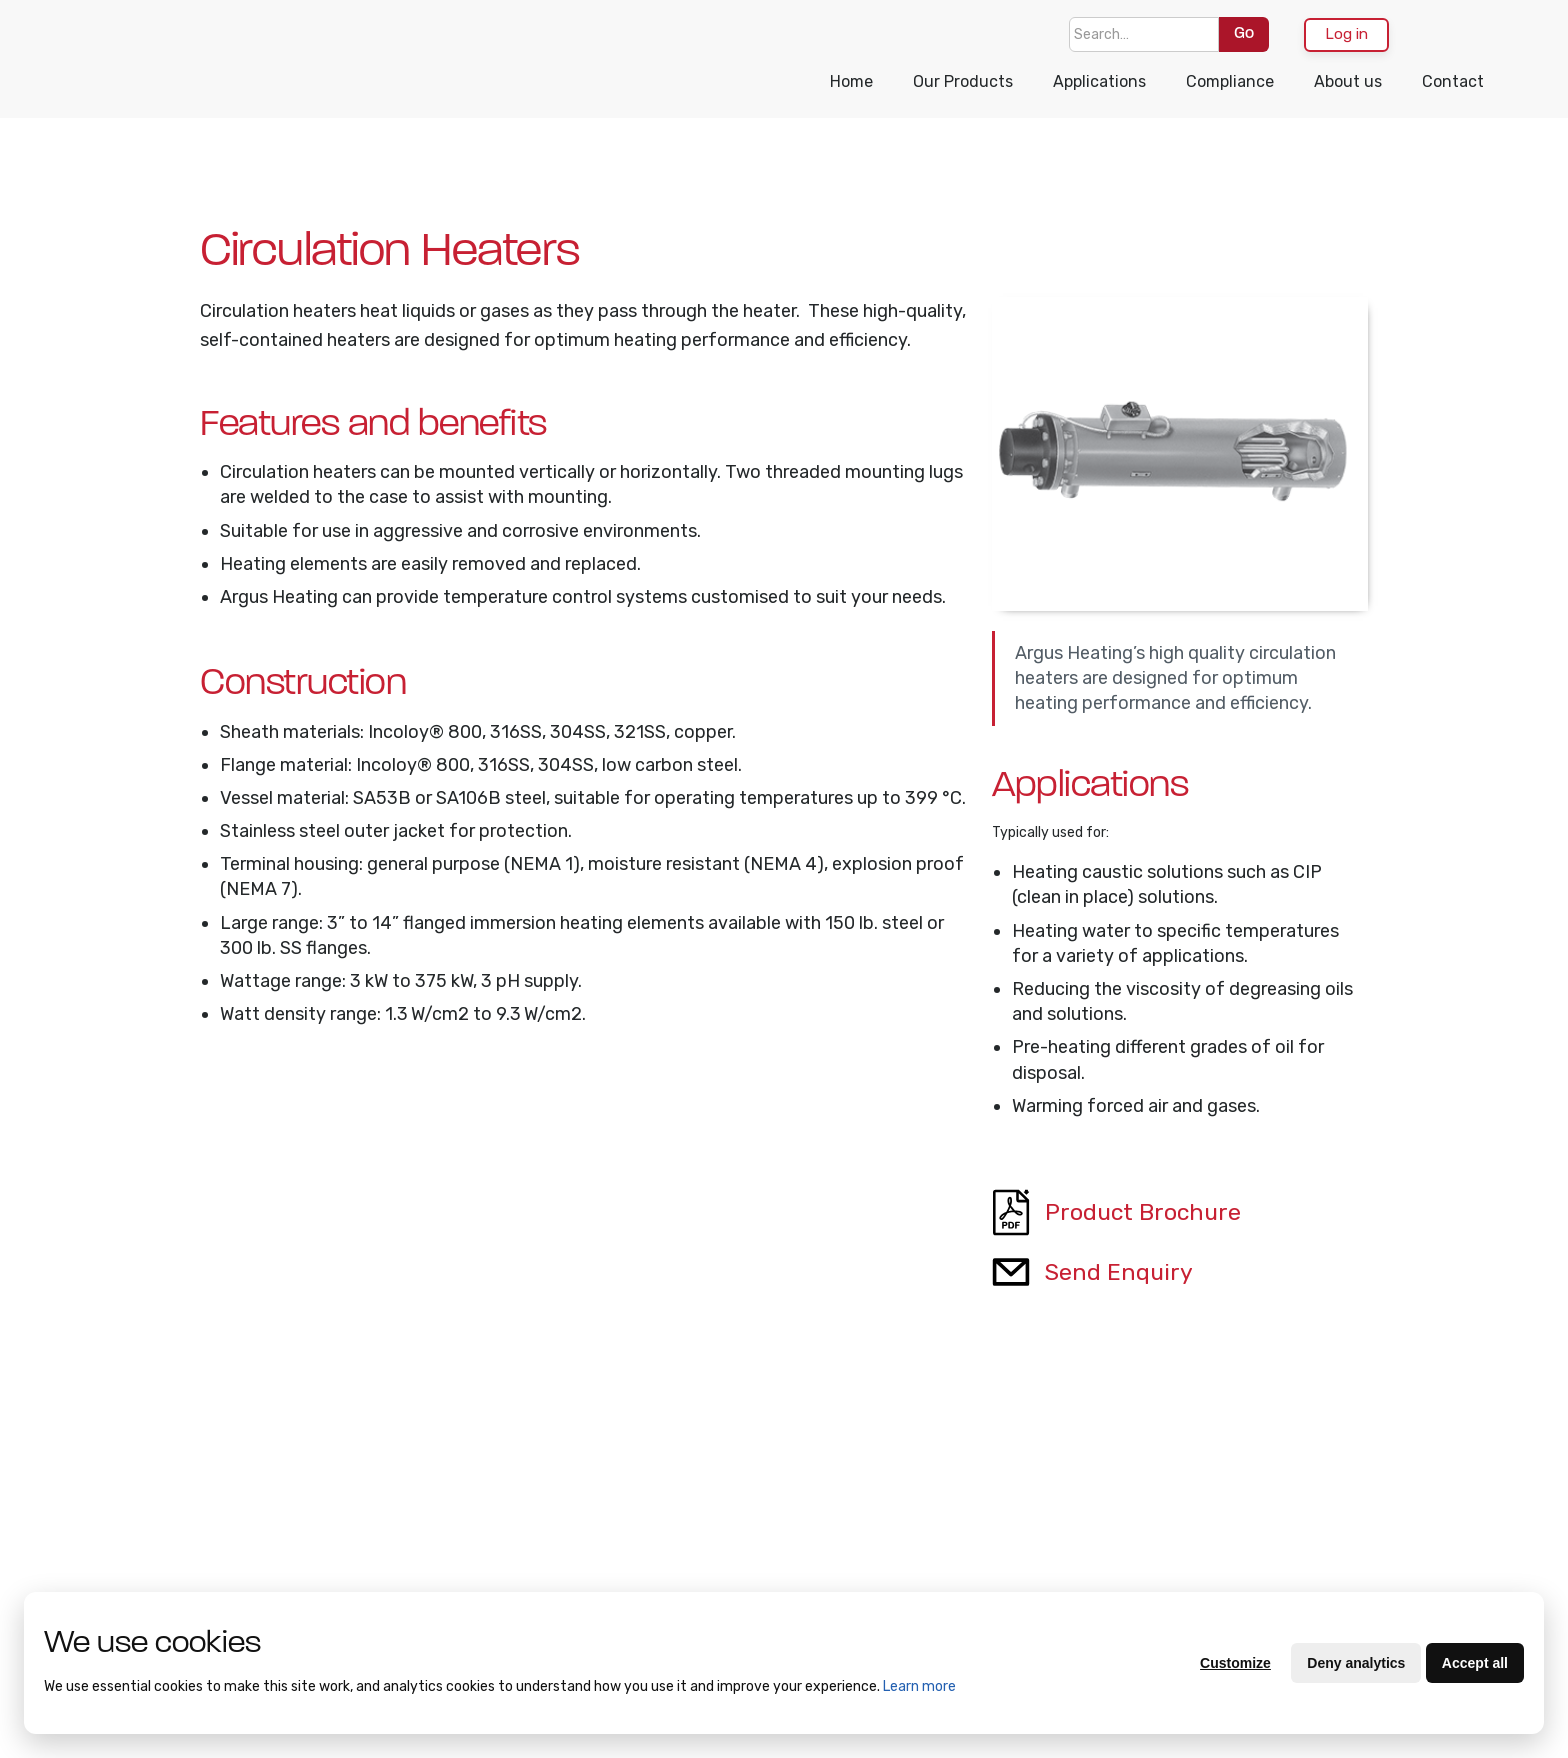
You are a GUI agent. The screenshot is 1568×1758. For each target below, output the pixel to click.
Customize (1235, 1663)
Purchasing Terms (135, 1577)
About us (1348, 81)
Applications (1099, 81)
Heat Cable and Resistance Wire (487, 1542)
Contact (1453, 81)
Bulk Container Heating (483, 1488)
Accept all (1475, 1663)
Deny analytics (1356, 1663)
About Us (106, 1478)
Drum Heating (481, 1586)
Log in (1346, 34)
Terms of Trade (126, 1544)
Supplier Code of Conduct (310, 1575)
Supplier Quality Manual (305, 1521)
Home (851, 81)
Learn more (919, 1686)
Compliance (1230, 81)
